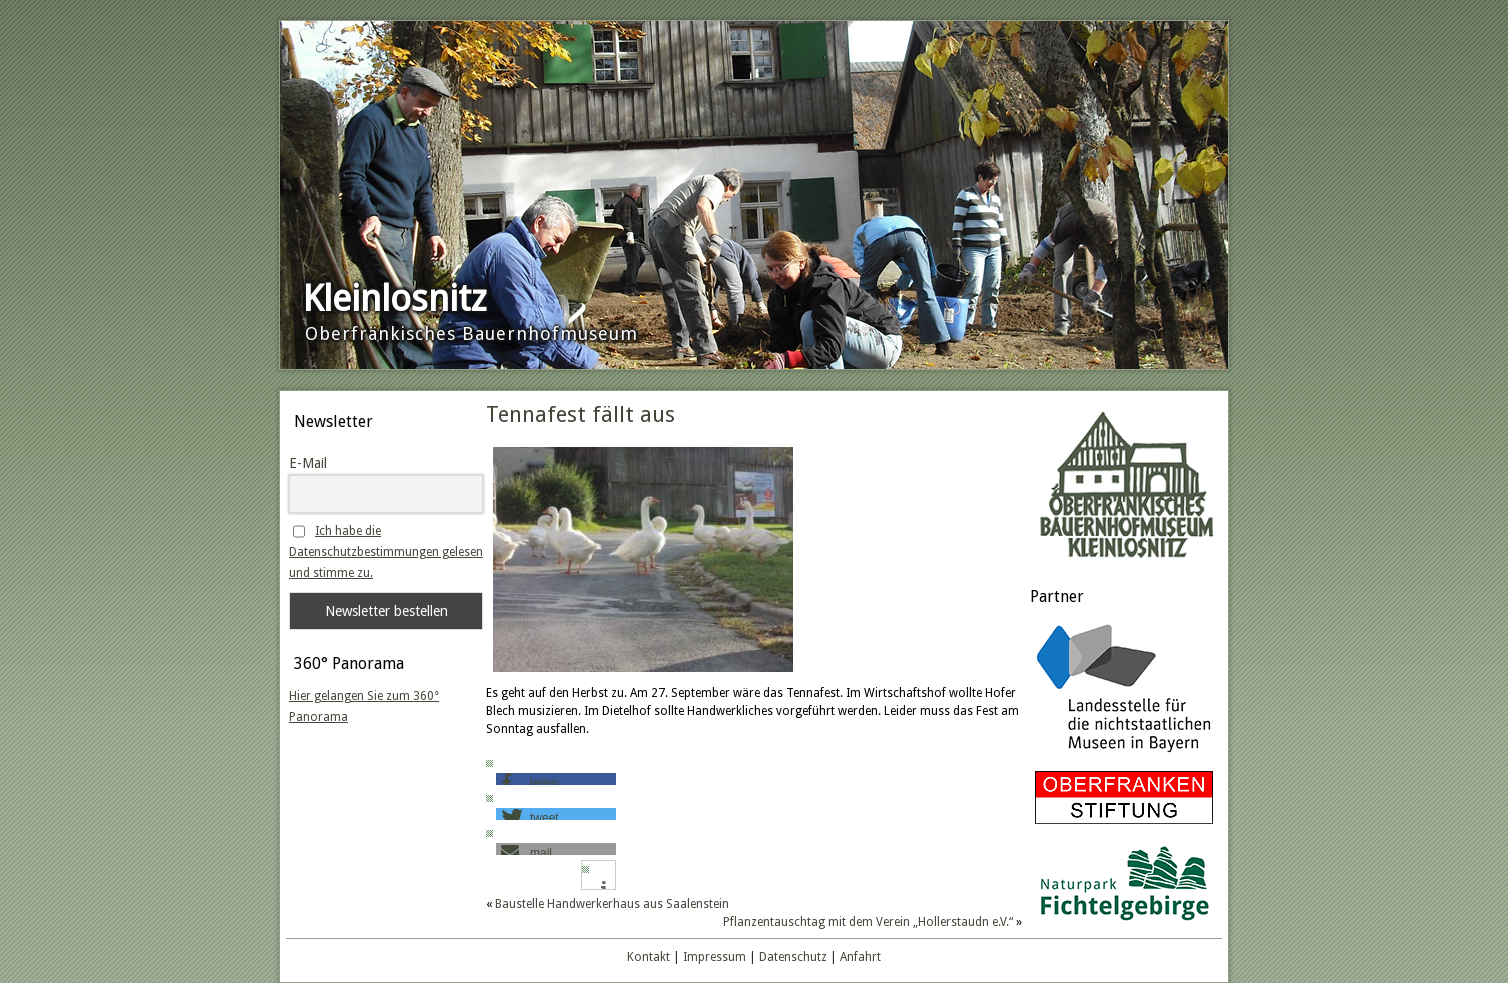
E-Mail (308, 463)
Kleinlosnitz (394, 298)
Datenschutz (793, 957)
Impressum (714, 957)
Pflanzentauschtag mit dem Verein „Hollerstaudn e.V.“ (868, 922)
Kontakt (648, 957)
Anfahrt (860, 957)
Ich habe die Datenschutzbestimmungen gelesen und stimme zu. (386, 552)
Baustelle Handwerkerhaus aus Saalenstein (612, 904)
